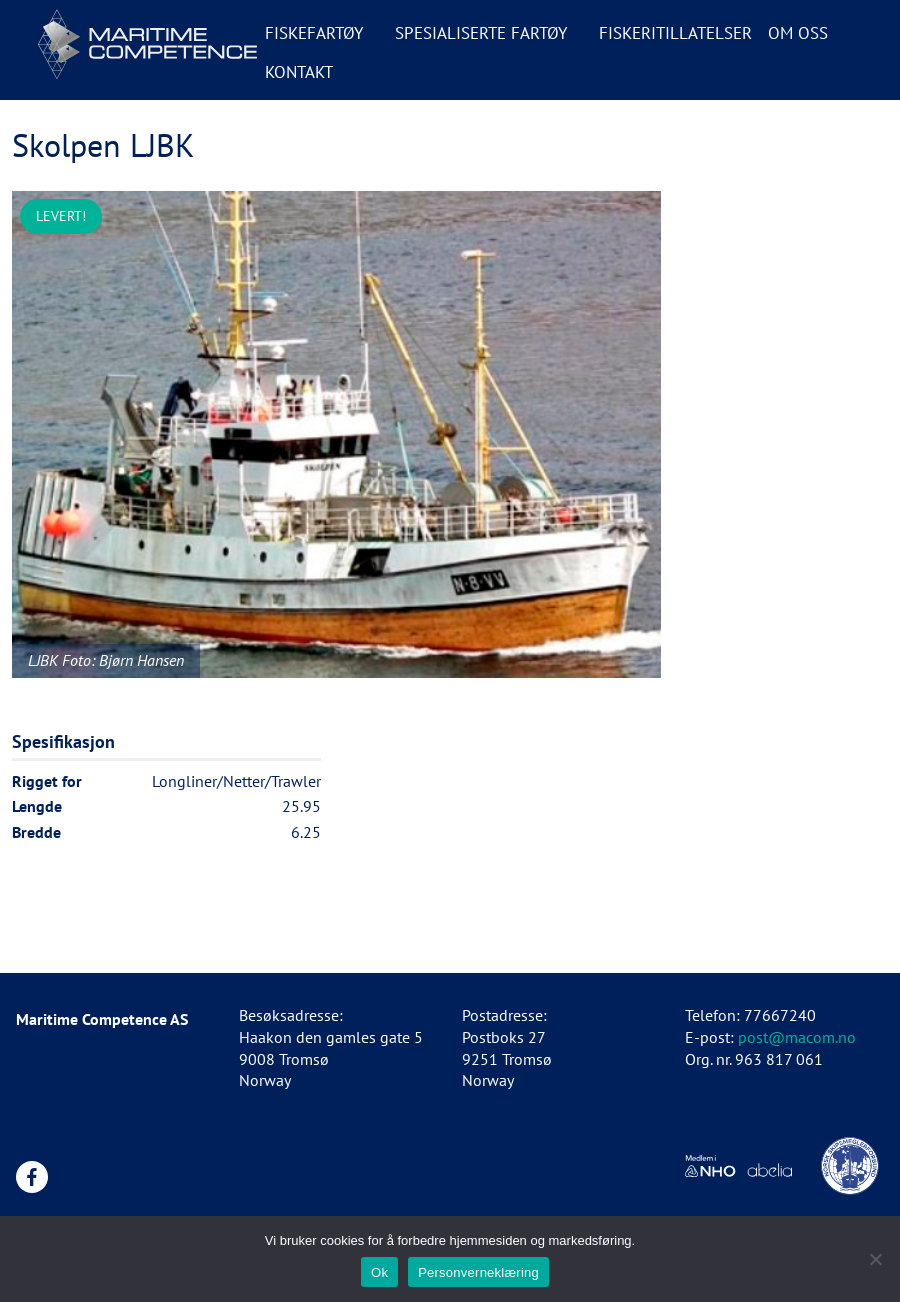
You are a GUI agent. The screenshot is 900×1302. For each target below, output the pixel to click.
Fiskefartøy (314, 33)
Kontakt (299, 72)
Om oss (798, 33)
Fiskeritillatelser (675, 33)
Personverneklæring (478, 1272)
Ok (379, 1272)
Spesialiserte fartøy (481, 33)
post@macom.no (797, 1037)
